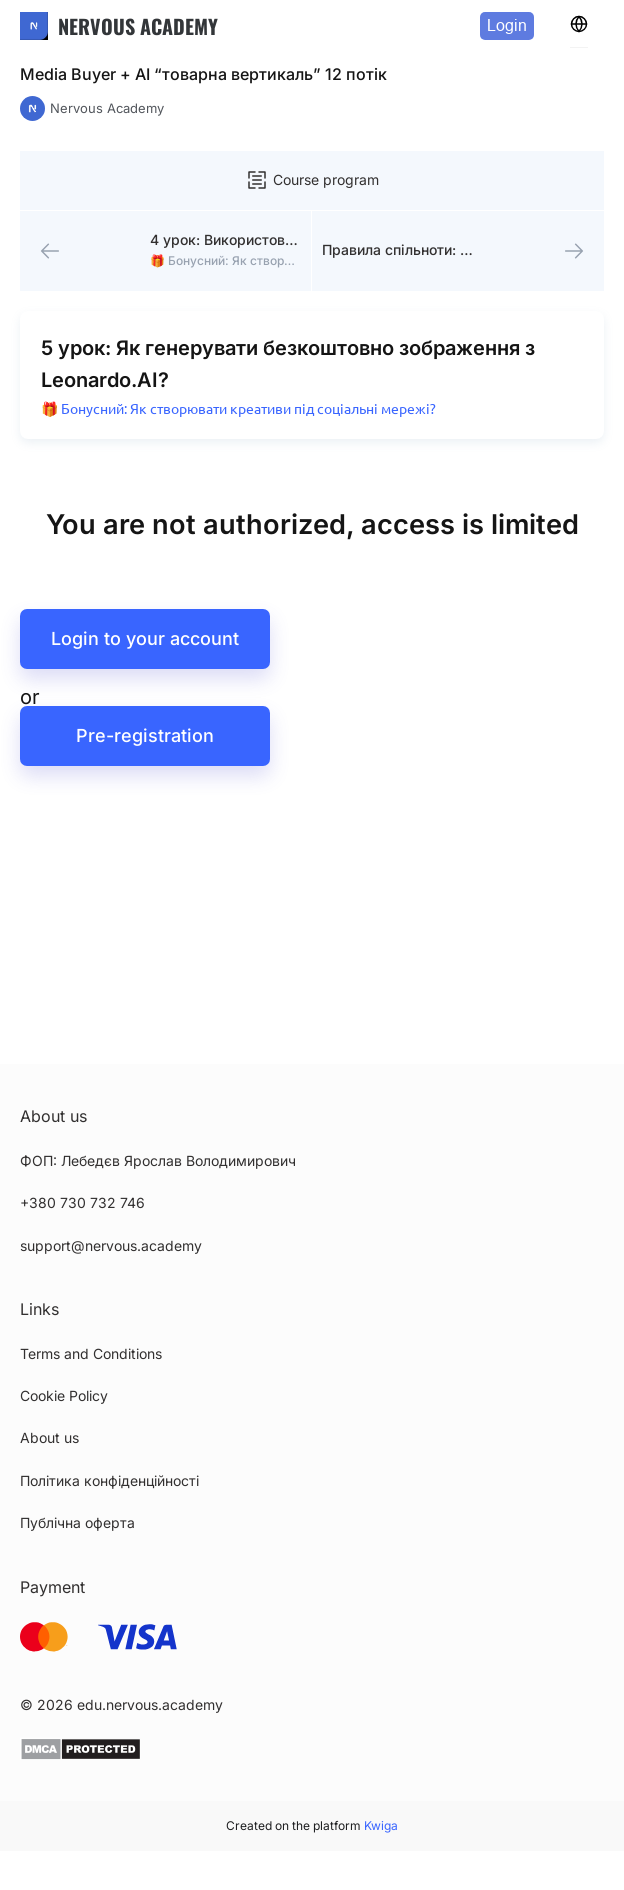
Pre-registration (145, 735)
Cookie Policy (64, 1395)
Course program (312, 180)
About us (49, 1437)
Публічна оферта (77, 1522)
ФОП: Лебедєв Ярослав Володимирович (158, 1160)
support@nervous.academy (111, 1245)
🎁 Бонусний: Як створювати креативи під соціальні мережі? (238, 409)
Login (507, 25)
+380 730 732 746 (82, 1202)
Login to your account (145, 638)
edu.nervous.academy (150, 1704)
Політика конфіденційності (109, 1480)
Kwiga (381, 1825)
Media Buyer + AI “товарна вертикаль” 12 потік (203, 74)
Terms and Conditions (91, 1353)
